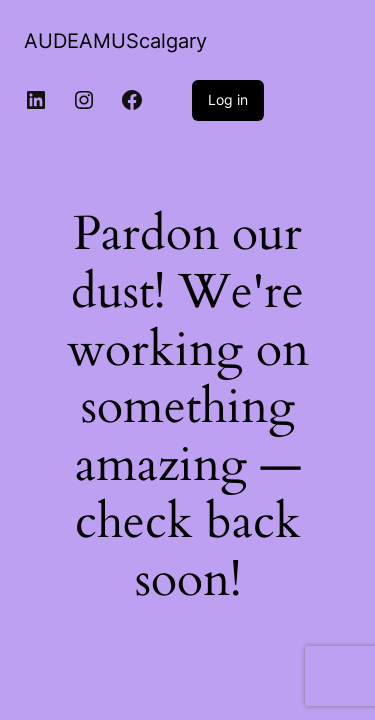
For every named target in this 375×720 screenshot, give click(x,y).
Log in (228, 99)
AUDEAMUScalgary (115, 41)
